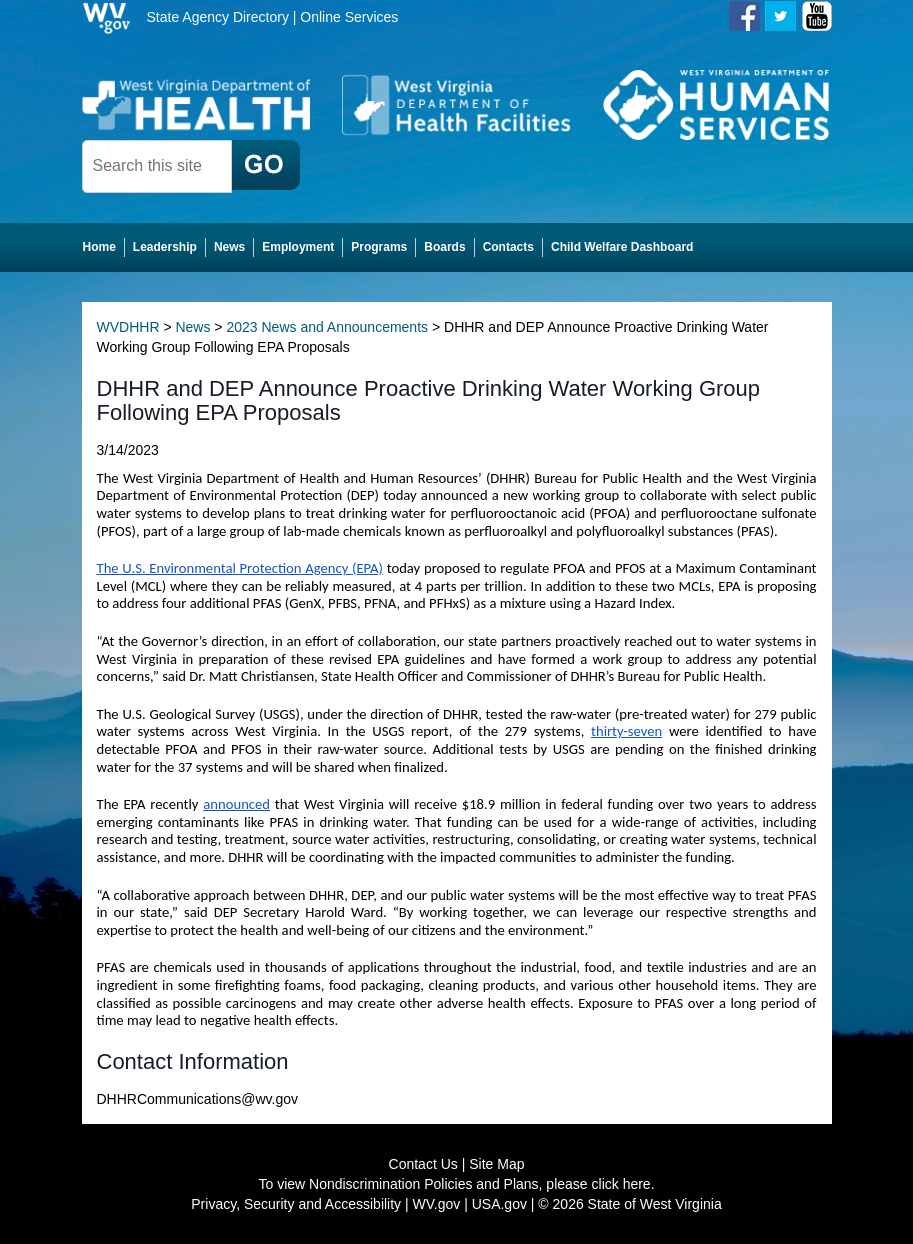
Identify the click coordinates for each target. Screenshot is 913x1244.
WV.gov (437, 1204)
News (192, 327)
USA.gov (499, 1204)
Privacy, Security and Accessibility (296, 1204)
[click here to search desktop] (266, 165)
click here (621, 1184)
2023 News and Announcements (327, 327)
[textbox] (157, 166)
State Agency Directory (218, 17)
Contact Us (423, 1164)
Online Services (349, 17)
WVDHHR (128, 327)
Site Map (496, 1164)
